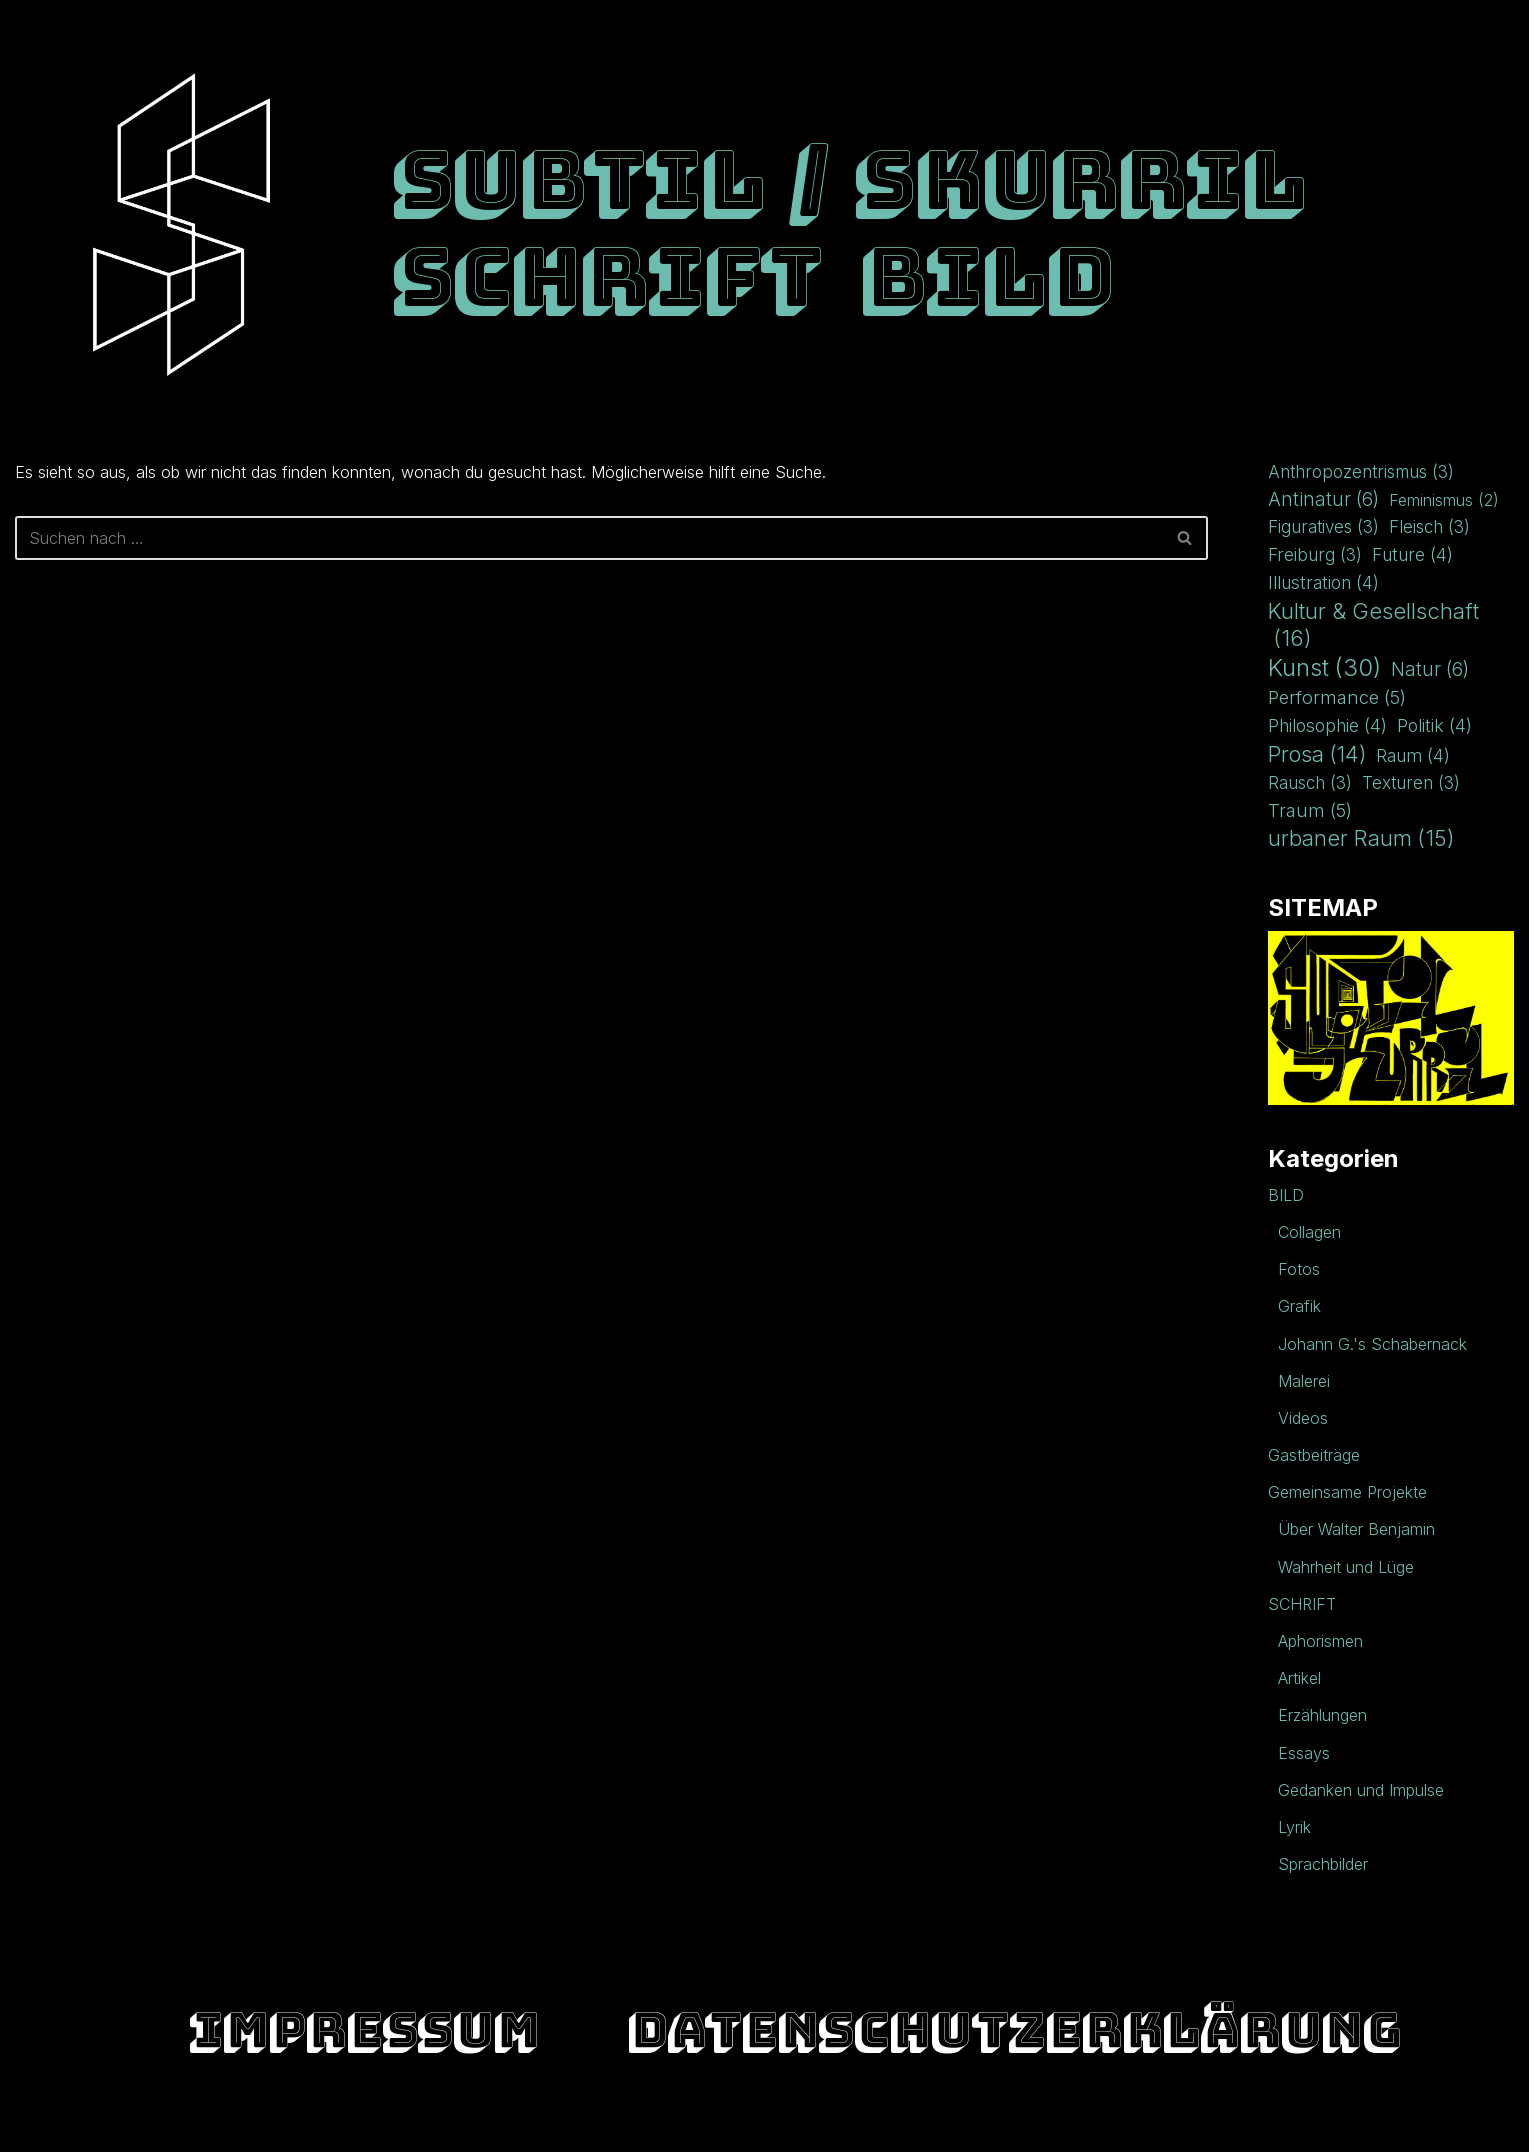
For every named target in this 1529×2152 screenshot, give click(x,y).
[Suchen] (589, 538)
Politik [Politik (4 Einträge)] (1434, 725)
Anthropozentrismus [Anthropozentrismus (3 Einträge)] (1361, 472)
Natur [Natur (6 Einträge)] (1430, 669)
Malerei (1304, 1381)
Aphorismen (1320, 1641)
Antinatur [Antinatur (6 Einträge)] (1323, 499)
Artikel (1299, 1678)
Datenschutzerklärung (1014, 2029)
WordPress (223, 2126)
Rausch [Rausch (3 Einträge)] (1310, 783)
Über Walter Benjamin (1356, 1529)
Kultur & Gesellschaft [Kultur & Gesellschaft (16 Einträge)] (1373, 625)
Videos (1303, 1418)
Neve (34, 2126)
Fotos (1299, 1269)
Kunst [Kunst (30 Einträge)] (1324, 667)
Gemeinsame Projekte (1347, 1492)
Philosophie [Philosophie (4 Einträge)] (1327, 725)
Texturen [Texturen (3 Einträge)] (1411, 783)
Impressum (364, 2029)
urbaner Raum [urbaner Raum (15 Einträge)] (1361, 838)
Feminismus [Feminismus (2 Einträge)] (1444, 500)
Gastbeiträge (1314, 1455)
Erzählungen (1322, 1715)
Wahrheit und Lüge (1346, 1567)
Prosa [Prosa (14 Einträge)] (1317, 754)
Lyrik (1294, 1827)
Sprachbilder (1323, 1864)
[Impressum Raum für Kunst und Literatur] (181, 224)
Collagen (1309, 1232)
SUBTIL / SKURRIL (848, 179)
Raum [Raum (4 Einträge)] (1413, 755)
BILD (986, 276)
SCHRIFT (606, 276)
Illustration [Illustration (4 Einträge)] (1323, 582)
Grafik (1299, 1306)
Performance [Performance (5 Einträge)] (1337, 697)
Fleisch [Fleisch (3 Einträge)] (1429, 527)
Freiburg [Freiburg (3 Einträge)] (1315, 555)
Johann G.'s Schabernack (1372, 1344)
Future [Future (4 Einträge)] (1412, 554)
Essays (1304, 1753)
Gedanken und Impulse (1361, 1790)
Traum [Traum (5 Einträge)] (1310, 810)
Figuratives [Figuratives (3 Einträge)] (1323, 527)
